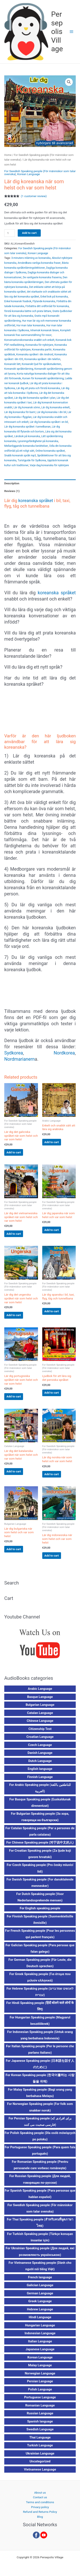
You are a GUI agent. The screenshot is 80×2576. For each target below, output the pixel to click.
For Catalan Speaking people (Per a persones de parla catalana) (40, 1831)
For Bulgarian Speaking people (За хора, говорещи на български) (40, 1817)
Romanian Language (40, 2405)
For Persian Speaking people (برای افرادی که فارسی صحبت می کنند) (40, 2121)
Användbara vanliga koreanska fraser (39, 262)
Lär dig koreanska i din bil (51, 412)
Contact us (40, 2497)
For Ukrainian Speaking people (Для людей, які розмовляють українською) (40, 2251)
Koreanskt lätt (12, 364)
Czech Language (40, 1745)
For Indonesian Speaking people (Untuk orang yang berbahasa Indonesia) (40, 2035)
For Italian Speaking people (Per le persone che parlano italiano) (40, 2049)
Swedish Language (40, 2429)
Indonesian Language (40, 2333)
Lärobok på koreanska (27, 436)
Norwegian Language (40, 2373)
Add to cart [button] (13, 1152)
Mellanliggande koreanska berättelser (26, 445)
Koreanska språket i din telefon (42, 359)
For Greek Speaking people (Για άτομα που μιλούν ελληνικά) (40, 1977)
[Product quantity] (9, 233)
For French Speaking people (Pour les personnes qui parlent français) (40, 1934)
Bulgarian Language (40, 1705)
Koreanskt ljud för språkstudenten (41, 364)
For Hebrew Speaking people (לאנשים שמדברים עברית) (39, 1992)
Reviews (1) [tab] (12, 491)
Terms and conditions (40, 2502)
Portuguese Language (40, 2397)
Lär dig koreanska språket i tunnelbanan (27, 426)
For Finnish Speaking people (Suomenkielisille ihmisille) (40, 1919)
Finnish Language (40, 1777)
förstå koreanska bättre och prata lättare (27, 311)
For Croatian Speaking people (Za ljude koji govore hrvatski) (40, 1854)
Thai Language (40, 2437)
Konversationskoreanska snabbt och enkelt (29, 339)
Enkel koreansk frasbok (17, 301)
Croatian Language (40, 1737)
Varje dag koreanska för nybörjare (49, 465)
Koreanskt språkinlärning (18, 368)
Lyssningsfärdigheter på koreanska (37, 441)
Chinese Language (40, 1721)
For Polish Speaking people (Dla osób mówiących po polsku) (40, 2136)
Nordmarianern (19, 1059)
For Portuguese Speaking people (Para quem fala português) (40, 2150)
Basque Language (40, 1697)
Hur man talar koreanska (30, 325)
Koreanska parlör (42, 349)
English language (40, 1769)
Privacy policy (40, 2507)
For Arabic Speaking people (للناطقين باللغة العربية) (40, 1788)
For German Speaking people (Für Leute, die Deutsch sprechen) (40, 1963)
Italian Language (40, 2341)
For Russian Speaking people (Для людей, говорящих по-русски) (40, 2179)
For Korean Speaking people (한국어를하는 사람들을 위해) (40, 2078)
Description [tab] (11, 483)
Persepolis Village (57, 31)
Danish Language (40, 1753)
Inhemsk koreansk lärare (44, 330)
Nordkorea (64, 1053)
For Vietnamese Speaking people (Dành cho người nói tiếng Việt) (40, 2266)
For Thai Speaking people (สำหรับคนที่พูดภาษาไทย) (40, 2222)
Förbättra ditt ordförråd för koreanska (47, 306)
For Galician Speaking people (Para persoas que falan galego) (40, 1948)
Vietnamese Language (40, 2469)
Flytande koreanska (44, 301)
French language (40, 2277)
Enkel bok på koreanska (54, 296)
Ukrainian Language (40, 2453)
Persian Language (40, 2381)
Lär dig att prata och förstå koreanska (38, 388)
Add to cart (29, 232)
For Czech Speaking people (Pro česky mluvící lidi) (40, 1868)
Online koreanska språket (50, 450)
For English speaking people (40, 1908)
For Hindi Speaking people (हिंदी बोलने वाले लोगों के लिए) (40, 2006)
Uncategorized (39, 2461)
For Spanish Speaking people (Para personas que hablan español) (40, 2194)
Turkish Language (40, 2445)
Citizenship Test (39, 1729)
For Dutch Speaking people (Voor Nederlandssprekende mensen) (40, 1897)
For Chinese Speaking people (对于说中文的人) (40, 1842)
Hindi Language (40, 2317)
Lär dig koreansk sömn (26, 407)
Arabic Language (40, 1689)
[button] (69, 82)
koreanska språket (35, 500)
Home (8, 155)
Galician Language (40, 2285)
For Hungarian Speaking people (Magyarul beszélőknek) (40, 2020)
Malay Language (40, 2365)
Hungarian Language (40, 2325)
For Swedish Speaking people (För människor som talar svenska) (40, 172)
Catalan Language (40, 1713)
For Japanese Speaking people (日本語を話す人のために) (40, 2064)
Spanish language (40, 2421)
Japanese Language (40, 2349)
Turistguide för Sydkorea (31, 460)
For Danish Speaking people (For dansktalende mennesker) (40, 1882)
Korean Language (28, 174)
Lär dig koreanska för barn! (19, 412)
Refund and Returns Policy (40, 2511)
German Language (40, 2293)
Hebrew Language (40, 2309)
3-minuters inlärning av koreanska (31, 257)
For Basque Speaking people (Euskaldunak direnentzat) (40, 1802)
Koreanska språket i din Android (34, 354)
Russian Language (40, 2413)
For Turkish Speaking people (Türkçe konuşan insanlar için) (40, 2237)
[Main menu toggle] (71, 32)
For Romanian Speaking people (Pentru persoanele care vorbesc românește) (40, 2165)
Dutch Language (40, 1761)
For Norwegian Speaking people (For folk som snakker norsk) (40, 2107)
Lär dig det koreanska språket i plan (34, 397)
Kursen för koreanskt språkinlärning (43, 378)
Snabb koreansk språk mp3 (20, 455)
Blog (40, 2516)
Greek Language (40, 2301)
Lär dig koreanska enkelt (55, 407)
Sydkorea (13, 1053)
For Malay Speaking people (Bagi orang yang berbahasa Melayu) (40, 2093)
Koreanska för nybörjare (39, 344)
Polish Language (40, 2389)
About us (40, 2492)
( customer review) (34, 196)
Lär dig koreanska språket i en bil (49, 421)
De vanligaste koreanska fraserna (42, 277)
